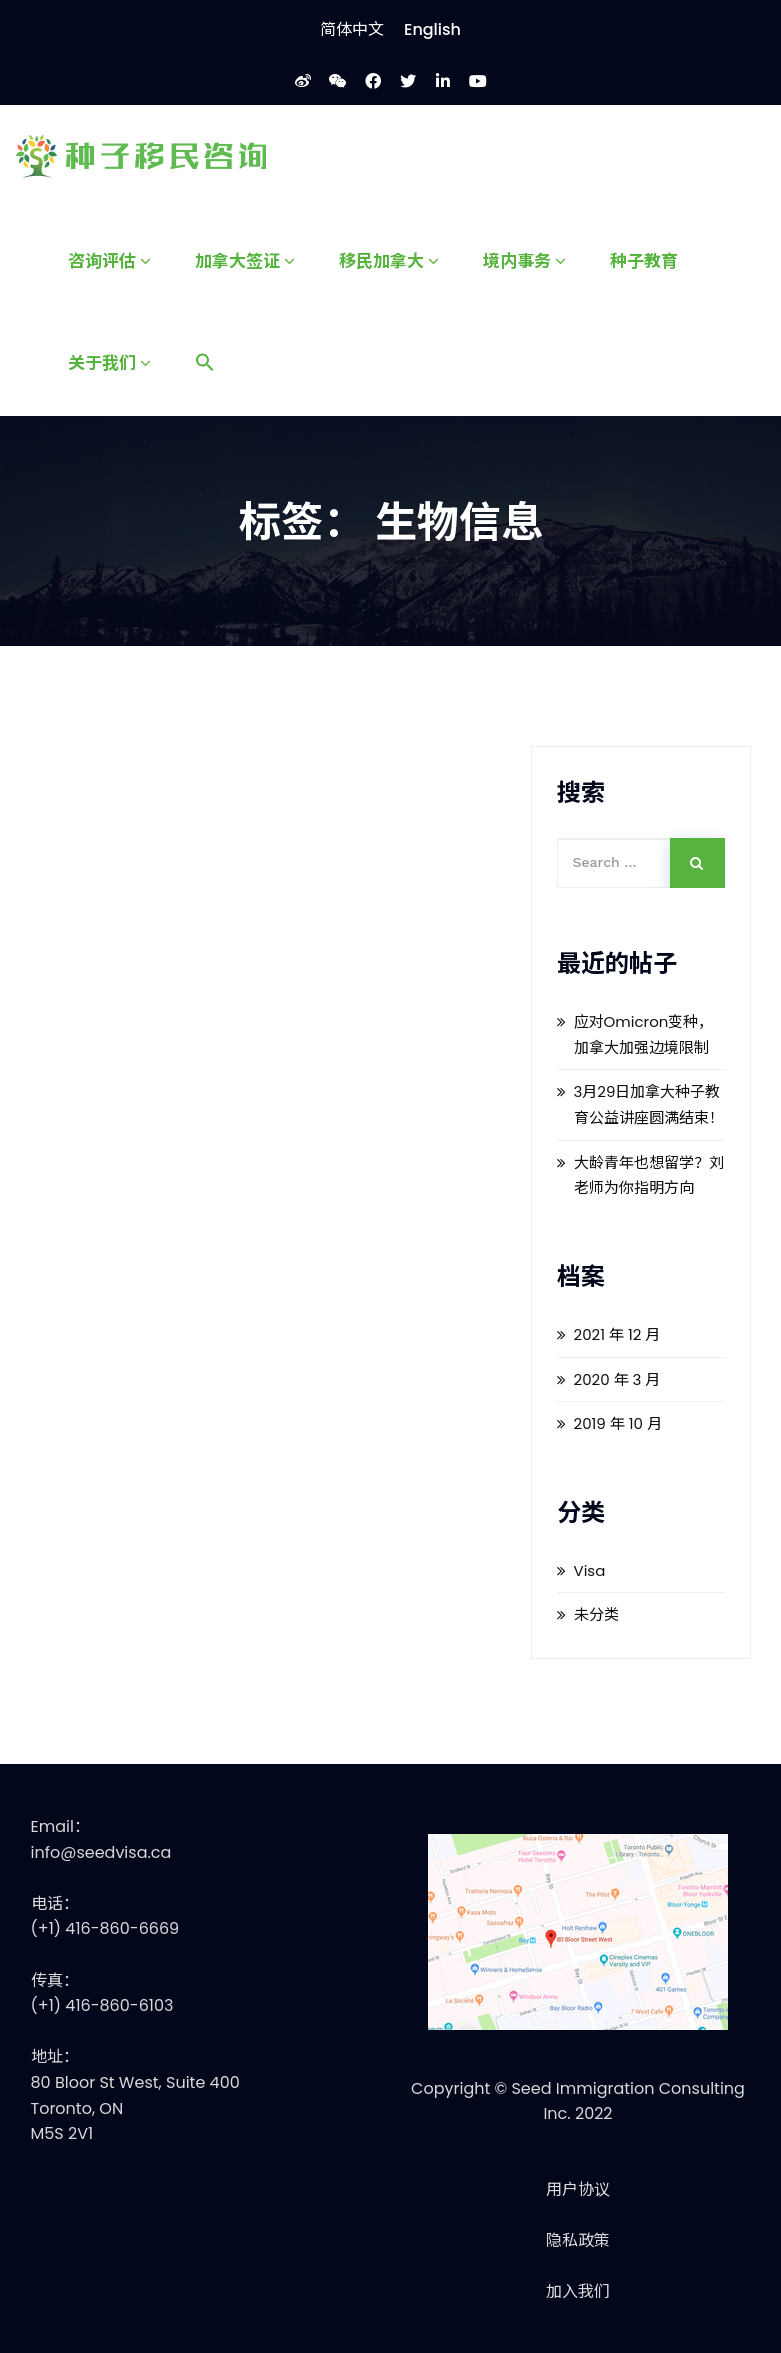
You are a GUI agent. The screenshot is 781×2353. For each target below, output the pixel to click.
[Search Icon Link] (205, 363)
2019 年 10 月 (618, 1423)
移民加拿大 (389, 259)
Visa (590, 1570)
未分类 (596, 1614)
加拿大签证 (245, 259)
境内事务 (524, 259)
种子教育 (644, 259)
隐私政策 (578, 2240)
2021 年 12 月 (617, 1334)
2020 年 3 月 (617, 1379)
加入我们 (578, 2291)
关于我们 (109, 361)
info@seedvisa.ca (101, 1852)
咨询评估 (109, 259)
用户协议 (578, 2189)
